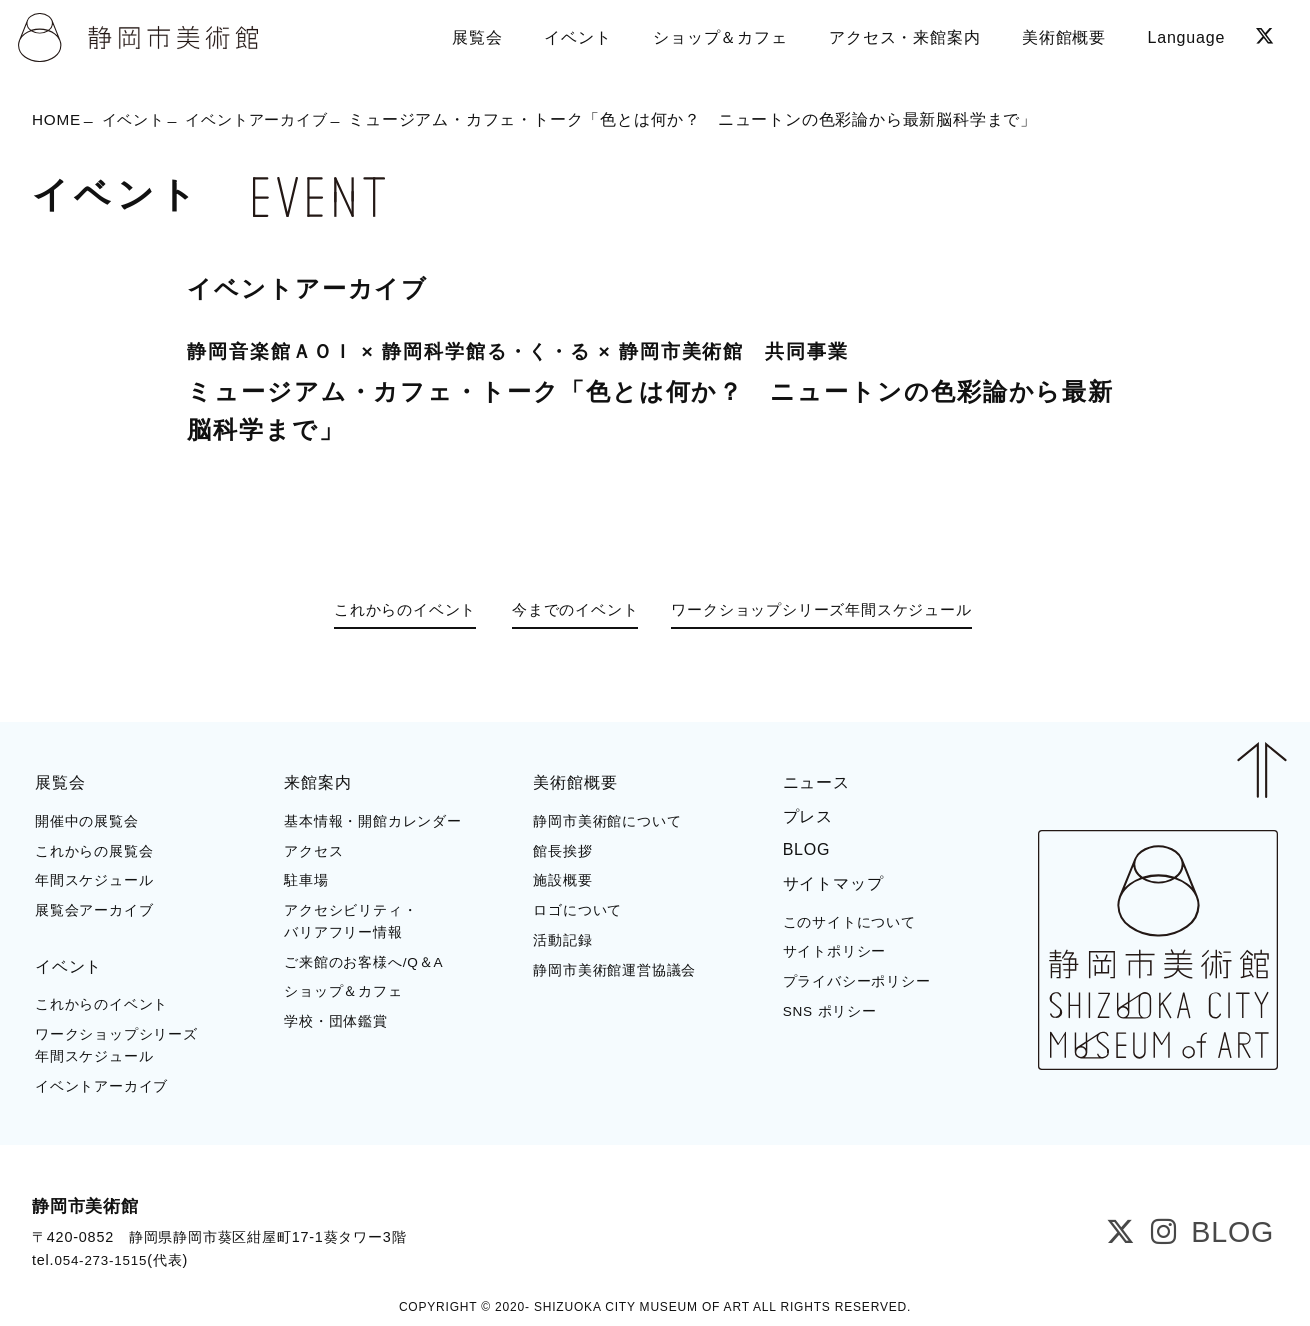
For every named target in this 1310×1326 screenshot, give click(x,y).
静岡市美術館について (607, 820)
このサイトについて (849, 920)
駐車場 (306, 879)
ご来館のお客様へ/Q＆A (363, 960)
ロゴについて (577, 909)
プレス (808, 815)
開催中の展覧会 (87, 820)
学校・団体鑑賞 (336, 1020)
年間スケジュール (94, 879)
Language (1185, 34)
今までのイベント (571, 611)
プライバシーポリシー (857, 980)
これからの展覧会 (94, 849)
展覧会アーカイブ (94, 909)
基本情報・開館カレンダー (373, 820)
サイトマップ (833, 882)
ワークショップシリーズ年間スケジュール (835, 611)
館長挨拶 (562, 849)
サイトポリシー (835, 950)
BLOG (807, 848)
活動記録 (562, 939)
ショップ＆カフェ (343, 990)
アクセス (313, 849)
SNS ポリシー (830, 1010)
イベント (137, 120)
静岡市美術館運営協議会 (614, 968)
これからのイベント (390, 611)
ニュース (816, 781)
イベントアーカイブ (267, 120)
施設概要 (562, 879)
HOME (57, 120)
